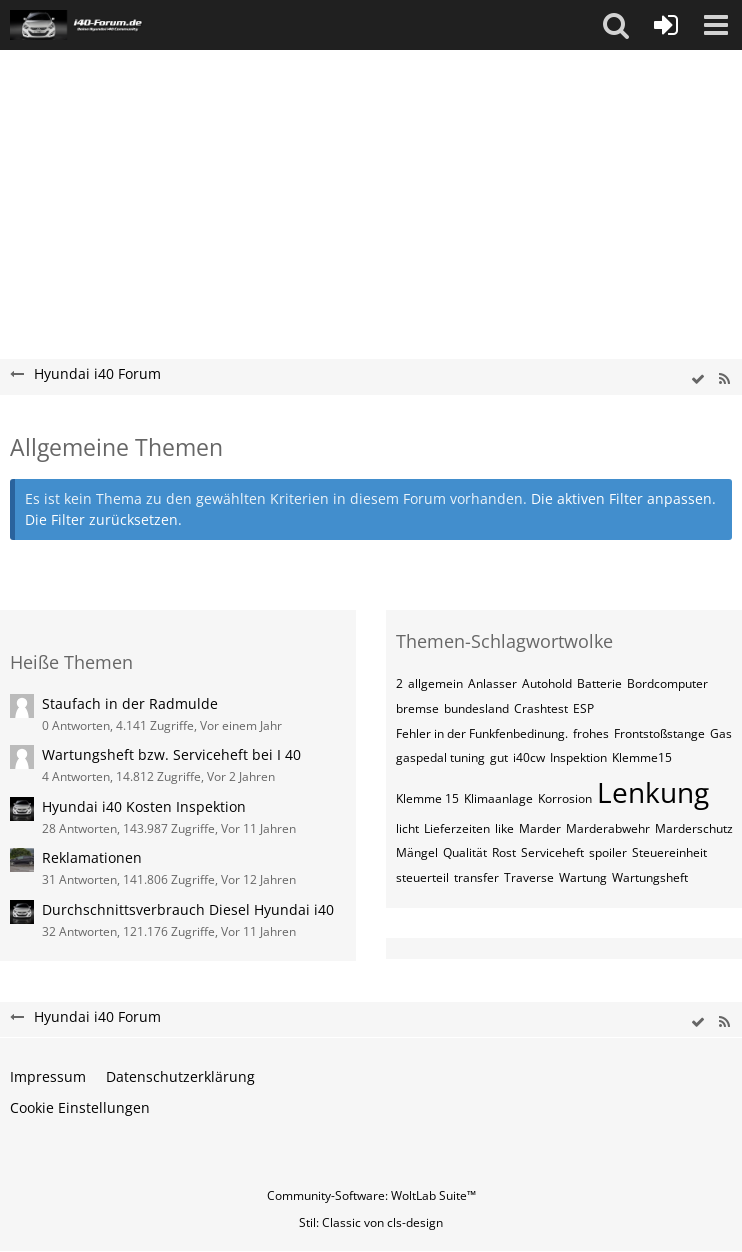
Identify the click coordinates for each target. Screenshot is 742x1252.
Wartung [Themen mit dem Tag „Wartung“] (583, 877)
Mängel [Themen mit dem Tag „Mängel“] (417, 852)
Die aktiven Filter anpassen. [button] (623, 498)
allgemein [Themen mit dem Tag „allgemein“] (435, 683)
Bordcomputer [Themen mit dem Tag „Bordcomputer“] (667, 683)
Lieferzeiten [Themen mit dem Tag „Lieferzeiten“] (457, 828)
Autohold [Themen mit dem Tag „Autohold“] (547, 683)
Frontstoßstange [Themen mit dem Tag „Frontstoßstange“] (659, 733)
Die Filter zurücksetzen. (103, 519)
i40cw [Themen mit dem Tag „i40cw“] (529, 757)
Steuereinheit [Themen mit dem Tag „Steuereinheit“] (669, 852)
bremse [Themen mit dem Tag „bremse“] (417, 708)
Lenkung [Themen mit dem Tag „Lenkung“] (653, 792)
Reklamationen (92, 857)
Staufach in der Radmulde (130, 703)
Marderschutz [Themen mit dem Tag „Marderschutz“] (694, 828)
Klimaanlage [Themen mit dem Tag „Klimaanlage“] (498, 798)
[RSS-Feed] (724, 379)
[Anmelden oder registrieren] (666, 25)
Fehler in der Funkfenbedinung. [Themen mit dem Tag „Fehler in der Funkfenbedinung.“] (482, 733)
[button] (616, 25)
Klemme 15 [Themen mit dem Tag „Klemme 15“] (427, 798)
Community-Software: (371, 1195)
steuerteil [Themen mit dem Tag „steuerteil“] (422, 877)
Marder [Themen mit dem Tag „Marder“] (540, 828)
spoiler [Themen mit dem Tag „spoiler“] (608, 852)
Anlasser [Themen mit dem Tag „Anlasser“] (492, 683)
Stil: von (371, 1222)
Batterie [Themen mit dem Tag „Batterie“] (599, 683)
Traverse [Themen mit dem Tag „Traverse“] (529, 877)
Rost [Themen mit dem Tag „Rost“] (504, 852)
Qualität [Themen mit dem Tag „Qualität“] (465, 852)
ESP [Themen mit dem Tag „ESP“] (583, 708)
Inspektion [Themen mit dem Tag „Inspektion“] (578, 757)
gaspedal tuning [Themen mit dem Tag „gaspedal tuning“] (440, 757)
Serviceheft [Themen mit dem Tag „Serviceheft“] (552, 852)
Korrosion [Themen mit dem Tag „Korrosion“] (565, 798)
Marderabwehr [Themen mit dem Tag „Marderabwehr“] (608, 828)
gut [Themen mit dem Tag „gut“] (499, 757)
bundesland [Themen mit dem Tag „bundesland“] (476, 708)
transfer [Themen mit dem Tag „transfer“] (476, 877)
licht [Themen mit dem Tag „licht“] (407, 828)
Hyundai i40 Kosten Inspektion (144, 806)
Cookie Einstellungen (80, 1107)
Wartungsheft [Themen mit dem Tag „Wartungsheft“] (650, 877)
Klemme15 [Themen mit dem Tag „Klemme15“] (642, 757)
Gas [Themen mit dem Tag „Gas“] (721, 733)
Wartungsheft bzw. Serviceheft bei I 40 (171, 754)
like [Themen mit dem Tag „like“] (504, 828)
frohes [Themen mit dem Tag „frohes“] (591, 733)
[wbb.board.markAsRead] (698, 379)
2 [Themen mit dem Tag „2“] (399, 683)
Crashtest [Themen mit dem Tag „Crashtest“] (541, 708)
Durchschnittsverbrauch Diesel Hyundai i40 (188, 909)
